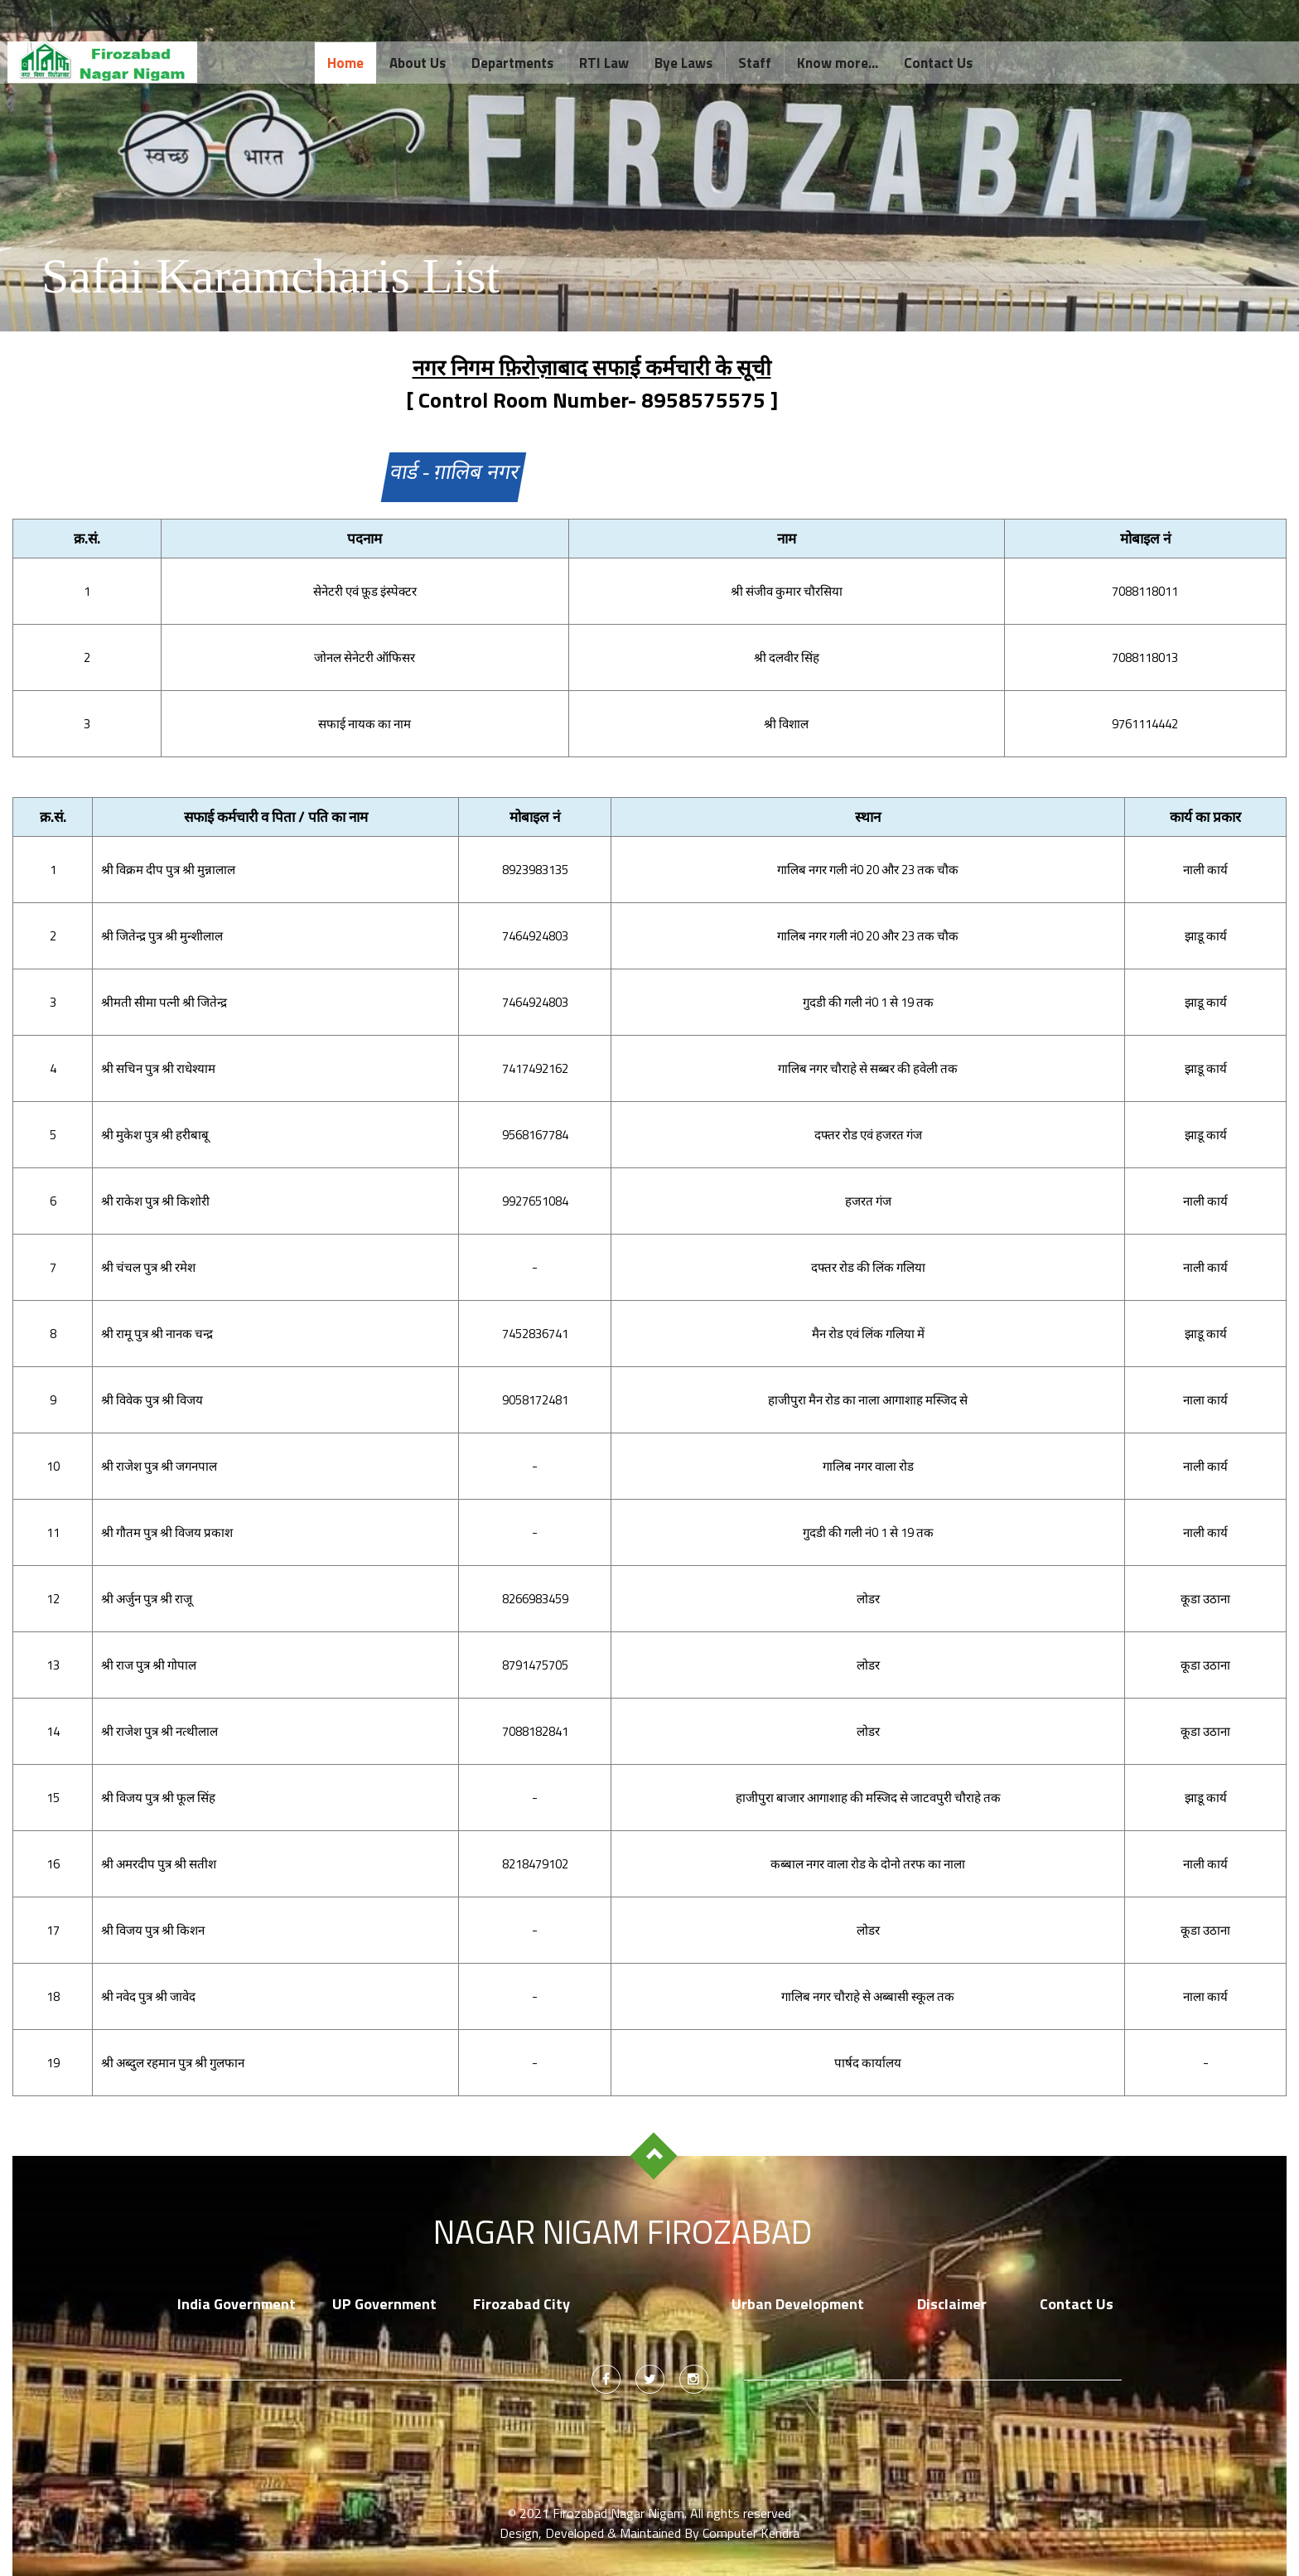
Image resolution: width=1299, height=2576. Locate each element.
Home (345, 63)
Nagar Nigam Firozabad (622, 2231)
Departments (512, 63)
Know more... (837, 63)
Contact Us (938, 63)
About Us (417, 63)
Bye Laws (683, 63)
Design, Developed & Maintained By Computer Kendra (649, 2533)
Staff (754, 63)
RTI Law (604, 63)
